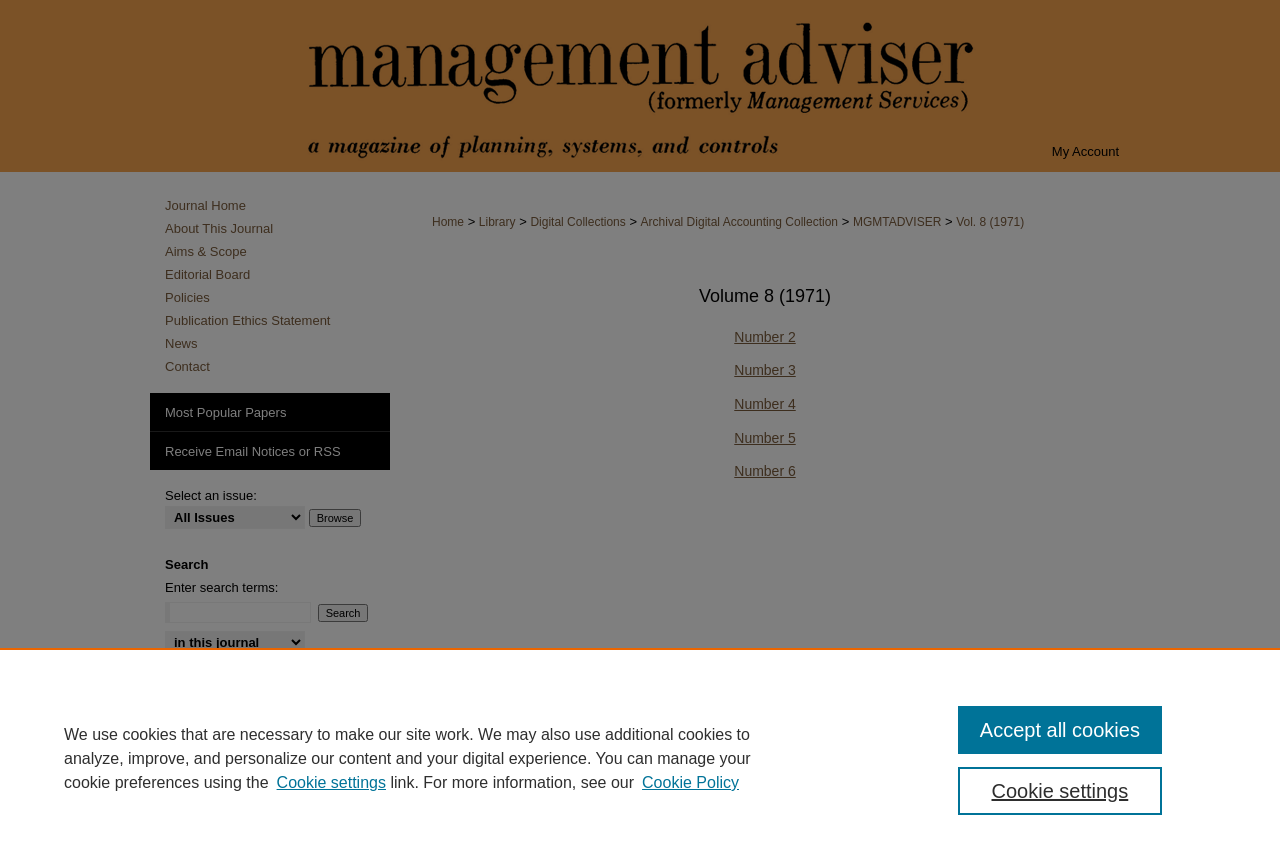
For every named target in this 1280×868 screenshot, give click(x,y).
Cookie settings (331, 782)
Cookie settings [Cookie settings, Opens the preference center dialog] (1060, 791)
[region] (640, 758)
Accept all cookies (1060, 730)
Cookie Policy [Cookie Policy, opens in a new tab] (690, 782)
